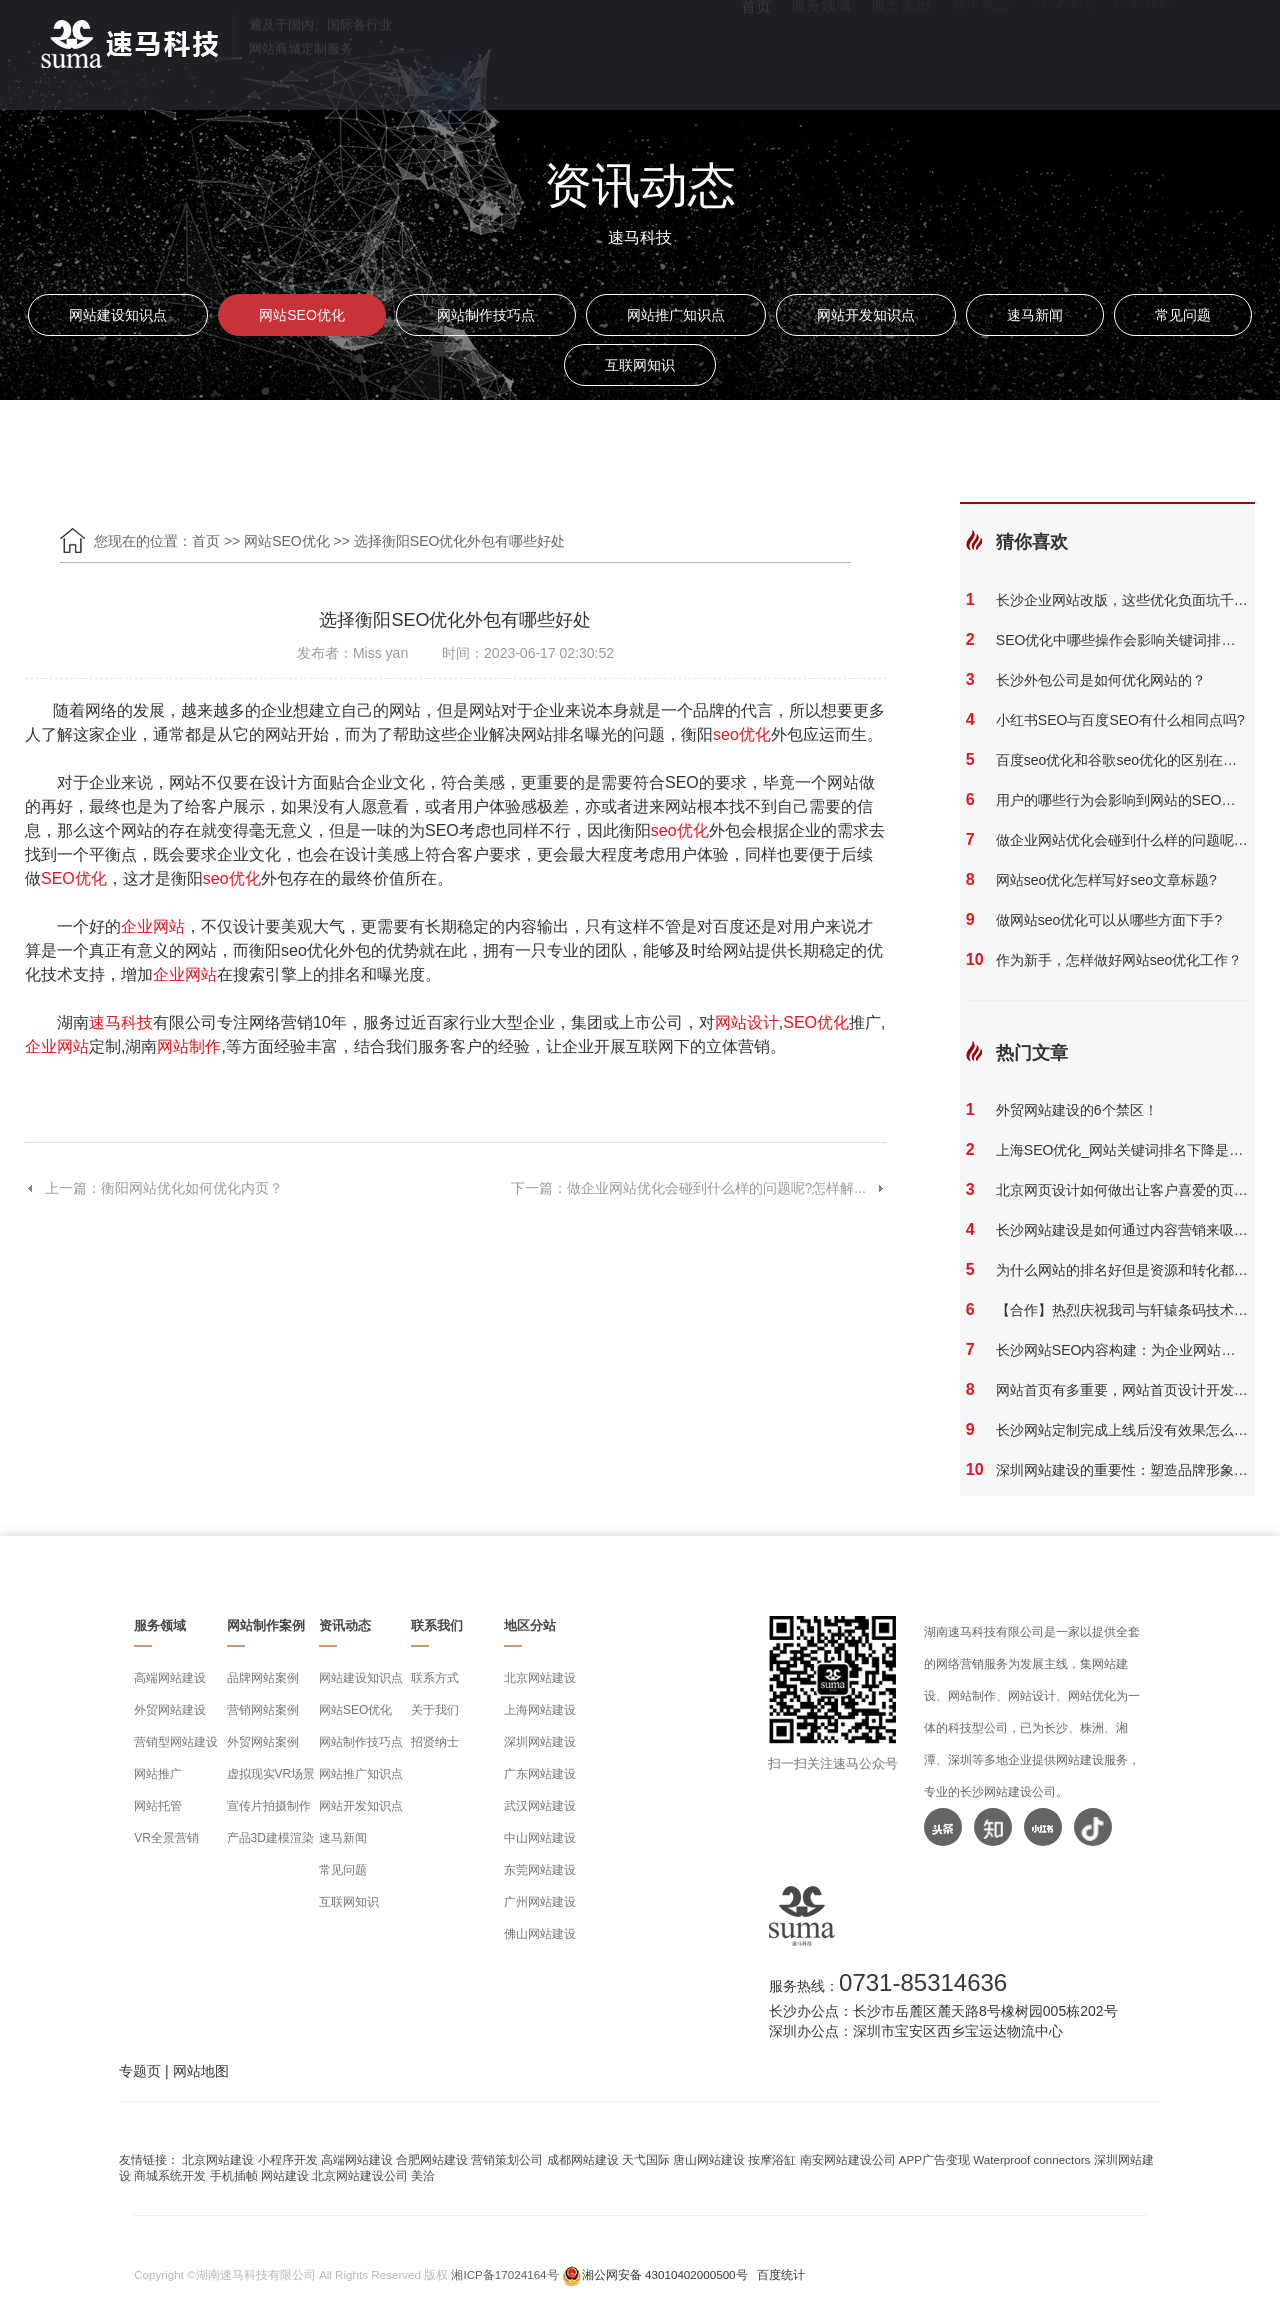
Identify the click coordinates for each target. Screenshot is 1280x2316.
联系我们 (1143, 50)
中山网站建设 (540, 1838)
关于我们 (435, 1710)
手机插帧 (234, 2175)
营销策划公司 (507, 2159)
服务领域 (821, 50)
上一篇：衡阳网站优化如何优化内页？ (154, 1188)
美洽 (423, 2175)
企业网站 (153, 926)
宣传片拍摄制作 (269, 1806)
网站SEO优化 (302, 315)
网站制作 (189, 1046)
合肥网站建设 (432, 2159)
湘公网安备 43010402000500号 (665, 2274)
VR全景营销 (166, 1838)
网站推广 (158, 1774)
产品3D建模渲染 (270, 1838)
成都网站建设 (583, 2159)
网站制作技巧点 (486, 315)
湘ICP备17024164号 (504, 2274)
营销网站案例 (263, 1710)
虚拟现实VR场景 (271, 1774)
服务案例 (901, 50)
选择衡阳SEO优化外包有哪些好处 (460, 541)
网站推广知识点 (676, 315)
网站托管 (158, 1806)
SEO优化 (1062, 50)
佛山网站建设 (540, 1934)
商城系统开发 (170, 2175)
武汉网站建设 (540, 1806)
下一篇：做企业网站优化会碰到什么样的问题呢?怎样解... (698, 1188)
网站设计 (747, 1022)
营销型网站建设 (176, 1742)
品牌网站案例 (263, 1678)
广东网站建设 (540, 1774)
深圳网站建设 (540, 1742)
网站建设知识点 (118, 315)
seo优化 (742, 734)
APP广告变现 (934, 2159)
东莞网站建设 (540, 1870)
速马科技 (121, 1022)
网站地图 (201, 2071)
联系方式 (435, 1678)
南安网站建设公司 (848, 2159)
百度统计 (781, 2274)
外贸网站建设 (170, 1710)
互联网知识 (640, 365)
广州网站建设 (540, 1902)
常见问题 (1183, 315)
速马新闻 (1035, 315)
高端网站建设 (170, 1678)
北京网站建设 (540, 1678)
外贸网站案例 (263, 1742)
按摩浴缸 (772, 2159)
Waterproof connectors (1033, 2159)
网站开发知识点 (866, 315)
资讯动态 (981, 50)
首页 (756, 50)
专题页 (140, 2071)
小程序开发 (288, 2159)
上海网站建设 (540, 1710)
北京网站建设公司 (360, 2175)
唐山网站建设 (709, 2159)
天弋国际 (646, 2159)
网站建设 (285, 2175)
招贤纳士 (435, 1742)
